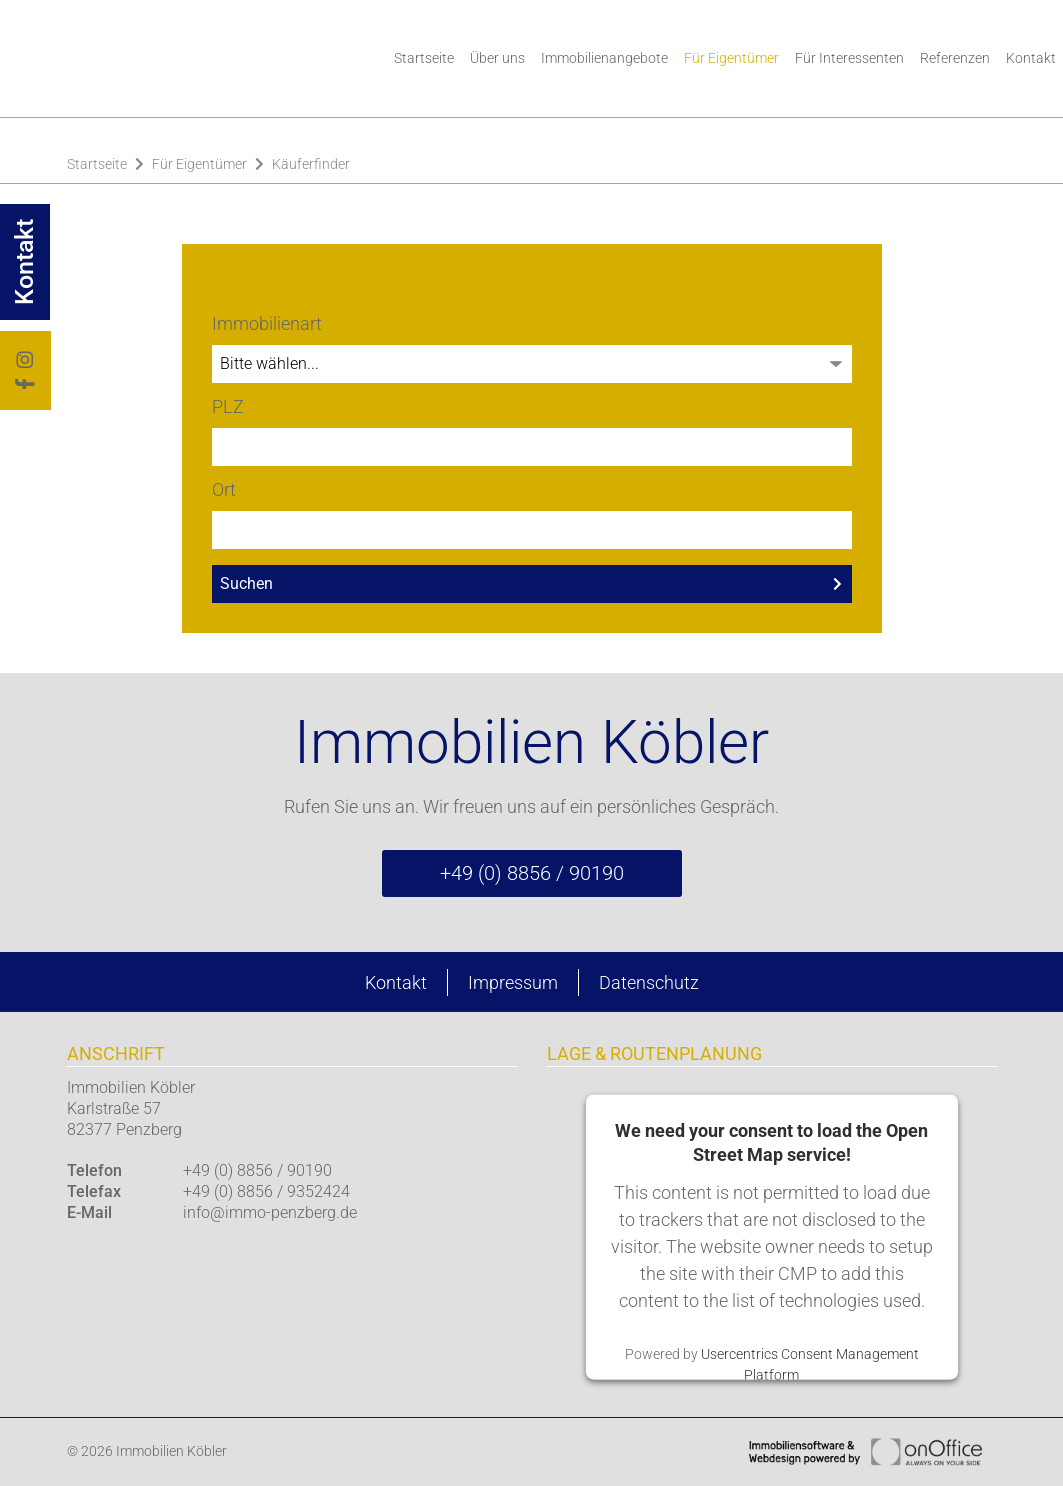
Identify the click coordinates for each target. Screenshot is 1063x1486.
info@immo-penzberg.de (270, 1212)
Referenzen (955, 58)
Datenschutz (649, 982)
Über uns (497, 58)
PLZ (228, 406)
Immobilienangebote (604, 58)
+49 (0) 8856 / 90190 (532, 873)
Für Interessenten (849, 58)
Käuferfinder (311, 164)
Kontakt (396, 982)
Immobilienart (267, 323)
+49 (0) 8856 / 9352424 (266, 1191)
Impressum (513, 982)
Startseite (424, 58)
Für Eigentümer (731, 58)
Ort (224, 489)
